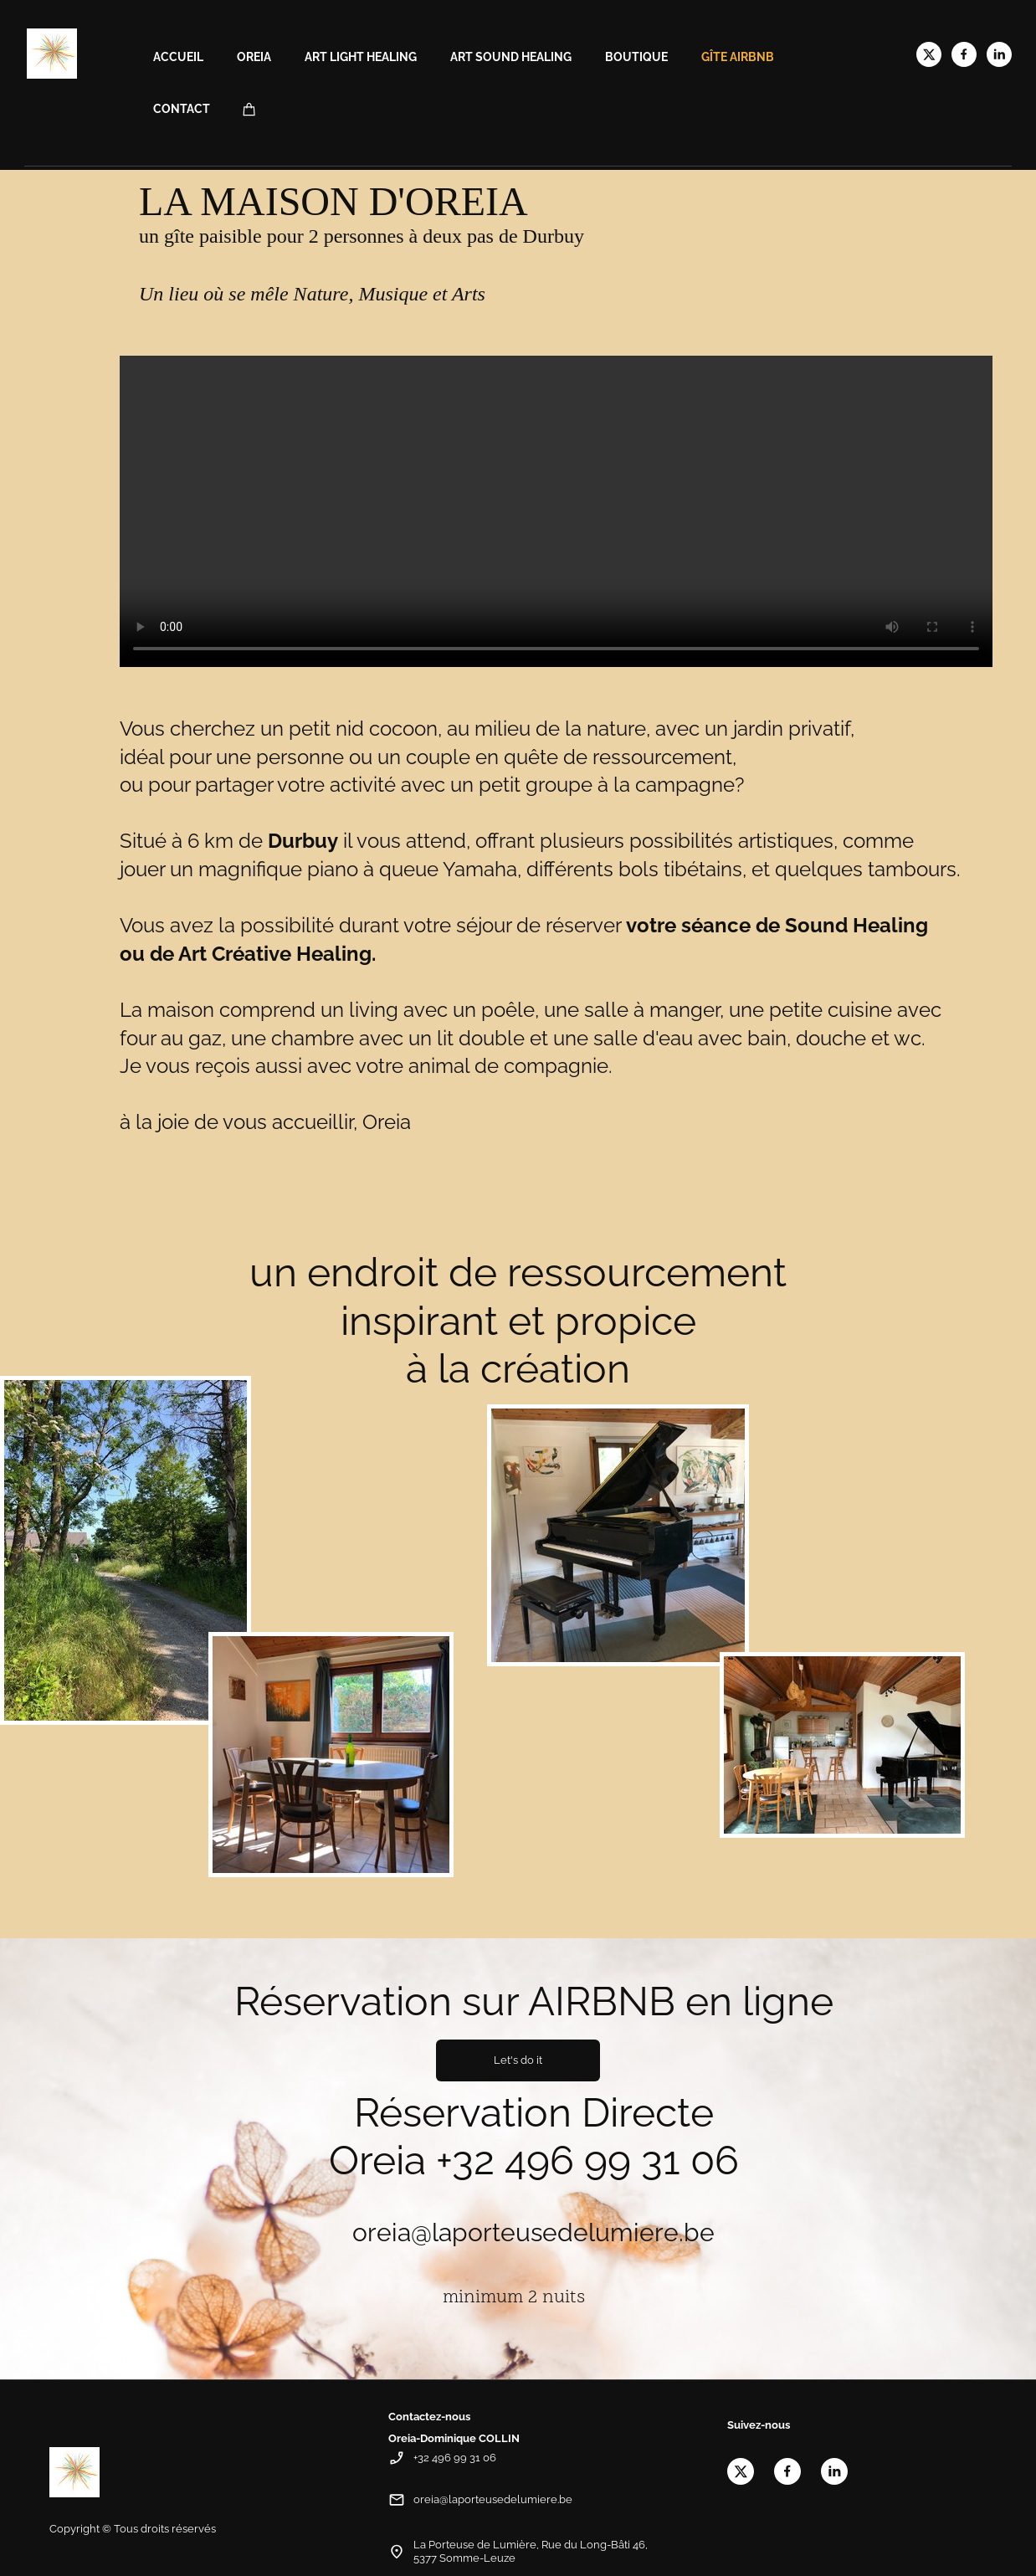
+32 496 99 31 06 (587, 2160)
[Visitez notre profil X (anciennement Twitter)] (928, 54)
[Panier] (249, 109)
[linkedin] (999, 54)
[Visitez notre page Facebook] (964, 54)
